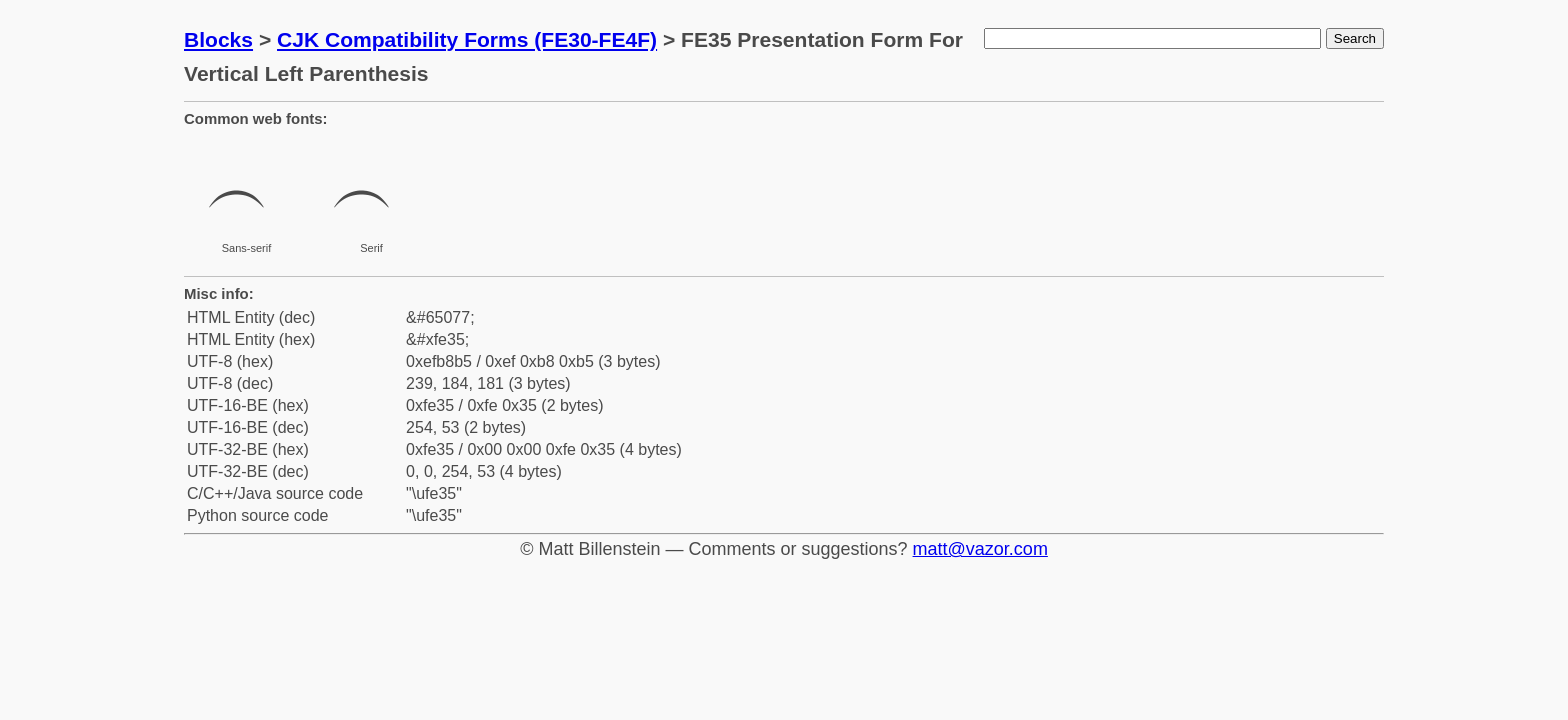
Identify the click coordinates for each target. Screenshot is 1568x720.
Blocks (218, 39)
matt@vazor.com (980, 549)
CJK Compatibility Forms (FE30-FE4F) (467, 39)
